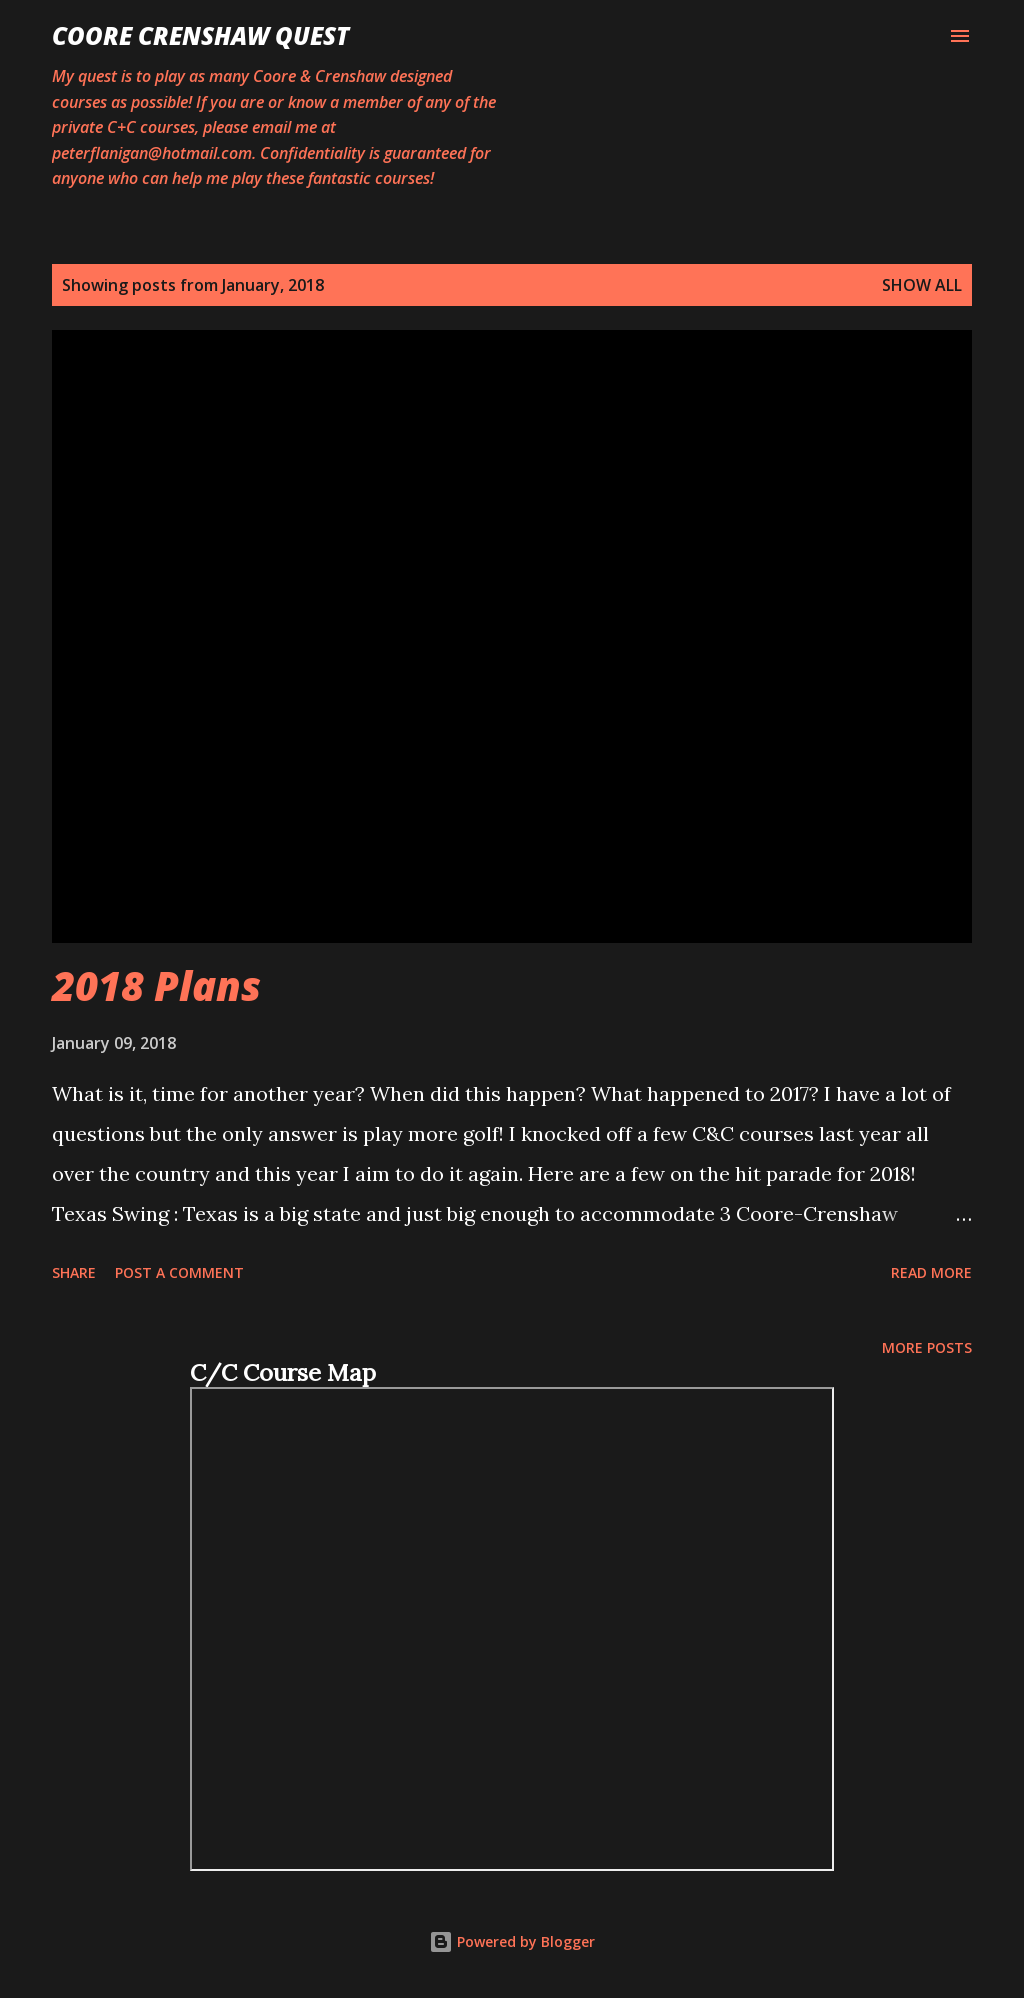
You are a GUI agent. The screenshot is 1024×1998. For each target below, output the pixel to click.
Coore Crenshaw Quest (200, 35)
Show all (922, 285)
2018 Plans (156, 985)
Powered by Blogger (512, 1941)
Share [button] (74, 1272)
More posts (927, 1347)
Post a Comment (179, 1272)
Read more (931, 1272)
